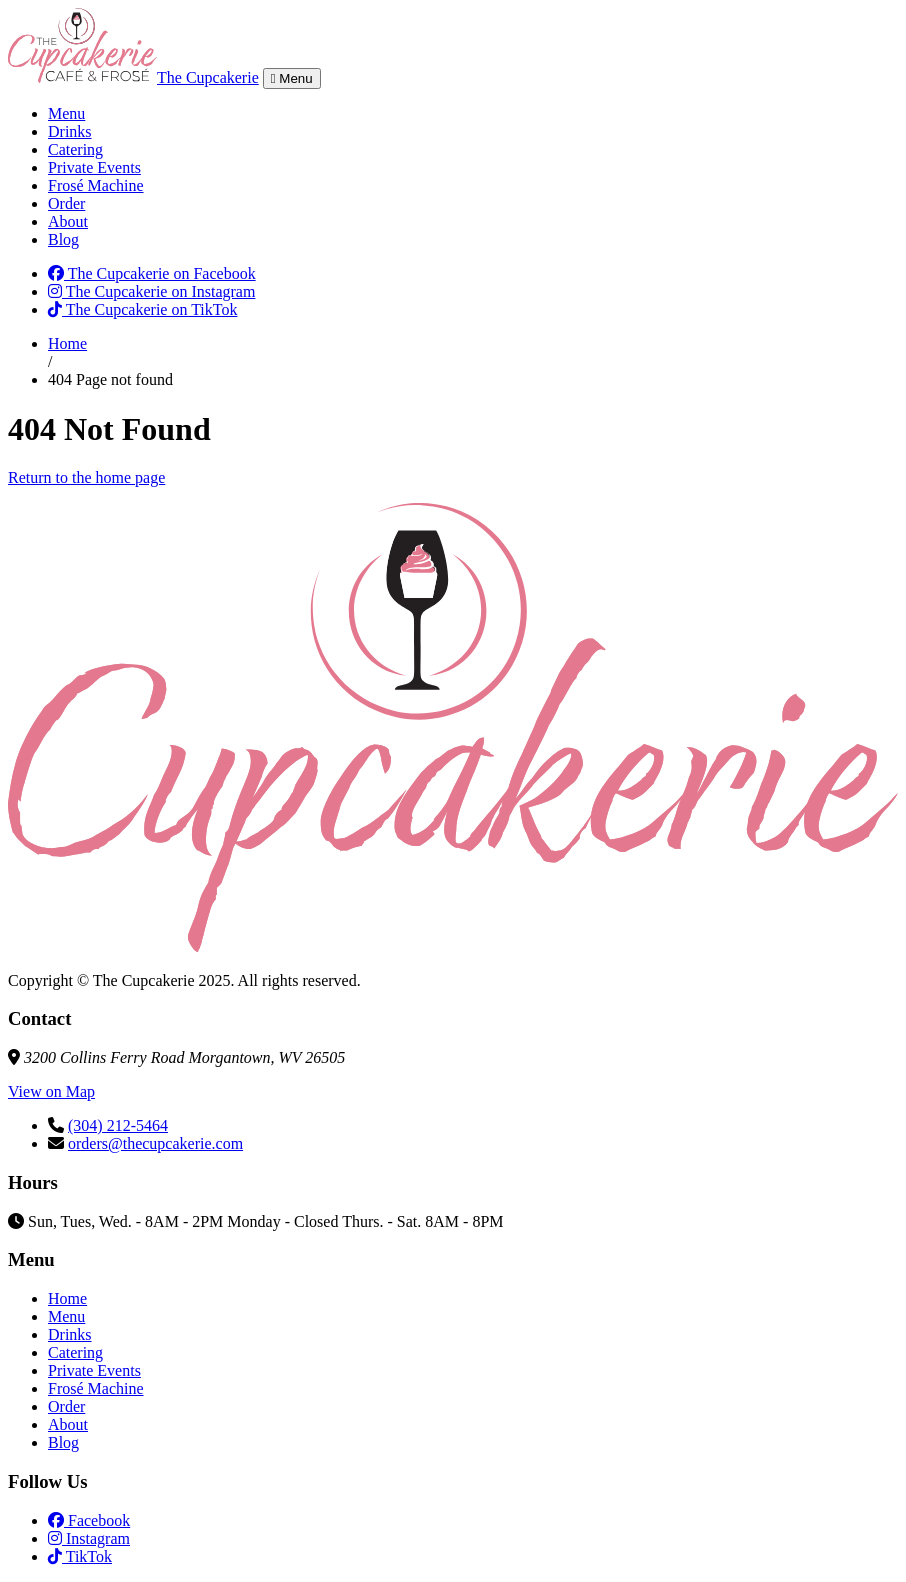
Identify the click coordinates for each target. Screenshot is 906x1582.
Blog (63, 239)
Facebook (89, 1520)
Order (66, 203)
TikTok (80, 1556)
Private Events (94, 167)
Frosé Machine (96, 185)
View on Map (51, 1091)
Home (67, 343)
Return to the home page (86, 477)
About (68, 221)
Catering (75, 149)
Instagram (89, 1538)
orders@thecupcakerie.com (155, 1143)
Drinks (70, 131)
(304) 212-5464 (118, 1125)
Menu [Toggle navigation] (292, 78)
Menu (66, 113)
